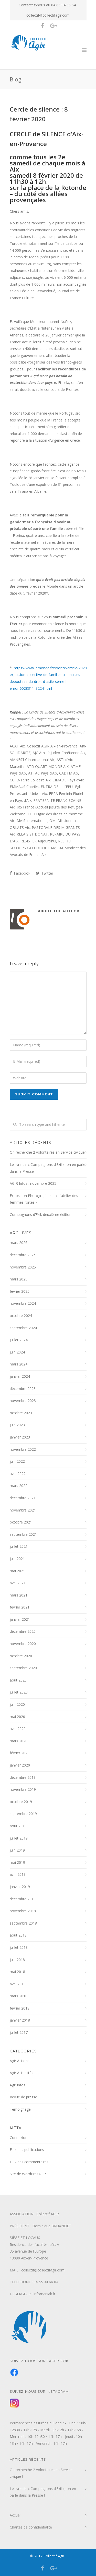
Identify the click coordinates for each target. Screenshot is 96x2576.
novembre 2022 (23, 1449)
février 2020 (19, 1752)
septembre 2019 (23, 1813)
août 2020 (18, 1680)
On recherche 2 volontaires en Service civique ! (48, 1152)
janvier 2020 (20, 1765)
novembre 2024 (23, 1303)
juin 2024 (17, 1352)
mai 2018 (17, 1971)
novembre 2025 (23, 1267)
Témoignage (20, 2109)
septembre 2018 (23, 1923)
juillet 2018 (19, 1947)
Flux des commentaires (29, 2161)
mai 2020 (17, 1716)
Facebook (20, 873)
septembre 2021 (23, 1534)
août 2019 (18, 1825)
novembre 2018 (23, 1910)
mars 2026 (18, 1242)
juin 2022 (17, 1461)
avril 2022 (18, 1473)
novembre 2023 (23, 1400)
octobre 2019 (21, 1801)
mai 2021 (17, 1570)
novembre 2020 (23, 1643)
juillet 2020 (19, 1692)
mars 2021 (18, 1595)
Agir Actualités (21, 2072)
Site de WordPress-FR (28, 2173)
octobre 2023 (21, 1412)
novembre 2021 (23, 1510)
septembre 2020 (23, 1667)
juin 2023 (17, 1424)
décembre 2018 (23, 1898)
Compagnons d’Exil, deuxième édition (40, 1214)
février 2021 (19, 1607)
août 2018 (18, 1935)
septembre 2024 (23, 1327)
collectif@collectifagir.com (48, 15)
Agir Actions (19, 2060)
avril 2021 (18, 1582)
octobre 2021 (21, 1522)
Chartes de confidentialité (31, 2527)
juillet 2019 (19, 1838)
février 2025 (19, 1291)
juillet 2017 (19, 2032)
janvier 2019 (20, 1886)
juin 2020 (17, 1704)
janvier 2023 (20, 1437)
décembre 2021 (23, 1497)
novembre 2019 (23, 1789)
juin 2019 (17, 1850)
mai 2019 (17, 1862)
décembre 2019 (23, 1777)
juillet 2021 (19, 1546)
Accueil (15, 2515)
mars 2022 (18, 1485)
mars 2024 (18, 1364)
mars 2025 (18, 1279)
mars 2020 (18, 1740)
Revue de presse (23, 2097)
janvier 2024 (20, 1376)
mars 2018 (18, 1995)
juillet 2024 (19, 1339)
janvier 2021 (20, 1619)
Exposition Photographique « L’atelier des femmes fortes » (44, 1199)
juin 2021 (17, 1558)
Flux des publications (27, 2149)
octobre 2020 (21, 1655)
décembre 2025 (23, 1254)
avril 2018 (18, 1983)
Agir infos (17, 2085)
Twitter (44, 873)
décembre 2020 (23, 1631)
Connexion (18, 2137)
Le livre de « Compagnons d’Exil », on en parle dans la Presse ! (47, 1168)
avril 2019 (18, 1874)
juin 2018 (17, 1959)
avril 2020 (18, 1728)
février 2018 (19, 2008)
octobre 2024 (21, 1315)
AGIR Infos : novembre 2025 (33, 1183)
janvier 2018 (20, 2020)
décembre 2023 (23, 1388)
